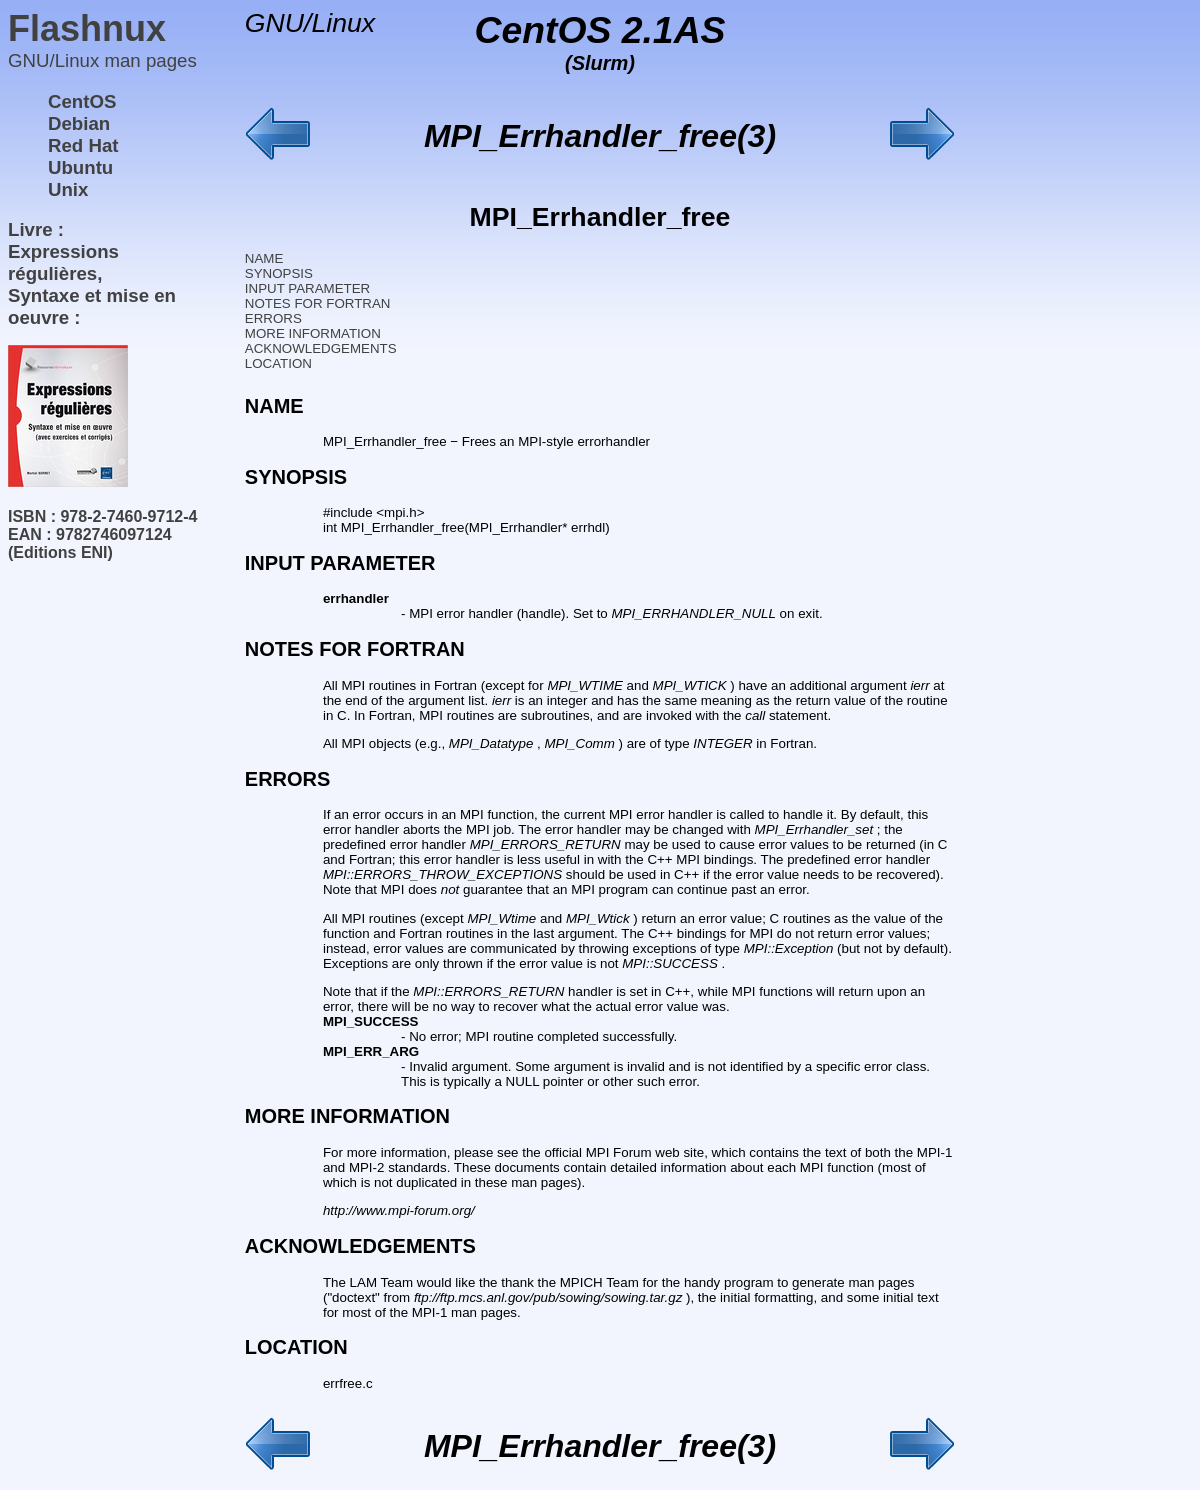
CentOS (82, 101)
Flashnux (87, 28)
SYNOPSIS (279, 273)
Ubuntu (80, 167)
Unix (68, 189)
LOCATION (278, 363)
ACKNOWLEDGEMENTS (321, 348)
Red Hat (83, 145)
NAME (264, 258)
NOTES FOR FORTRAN (318, 303)
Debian (79, 123)
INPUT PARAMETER (307, 288)
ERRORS (273, 318)
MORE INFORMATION (313, 333)
